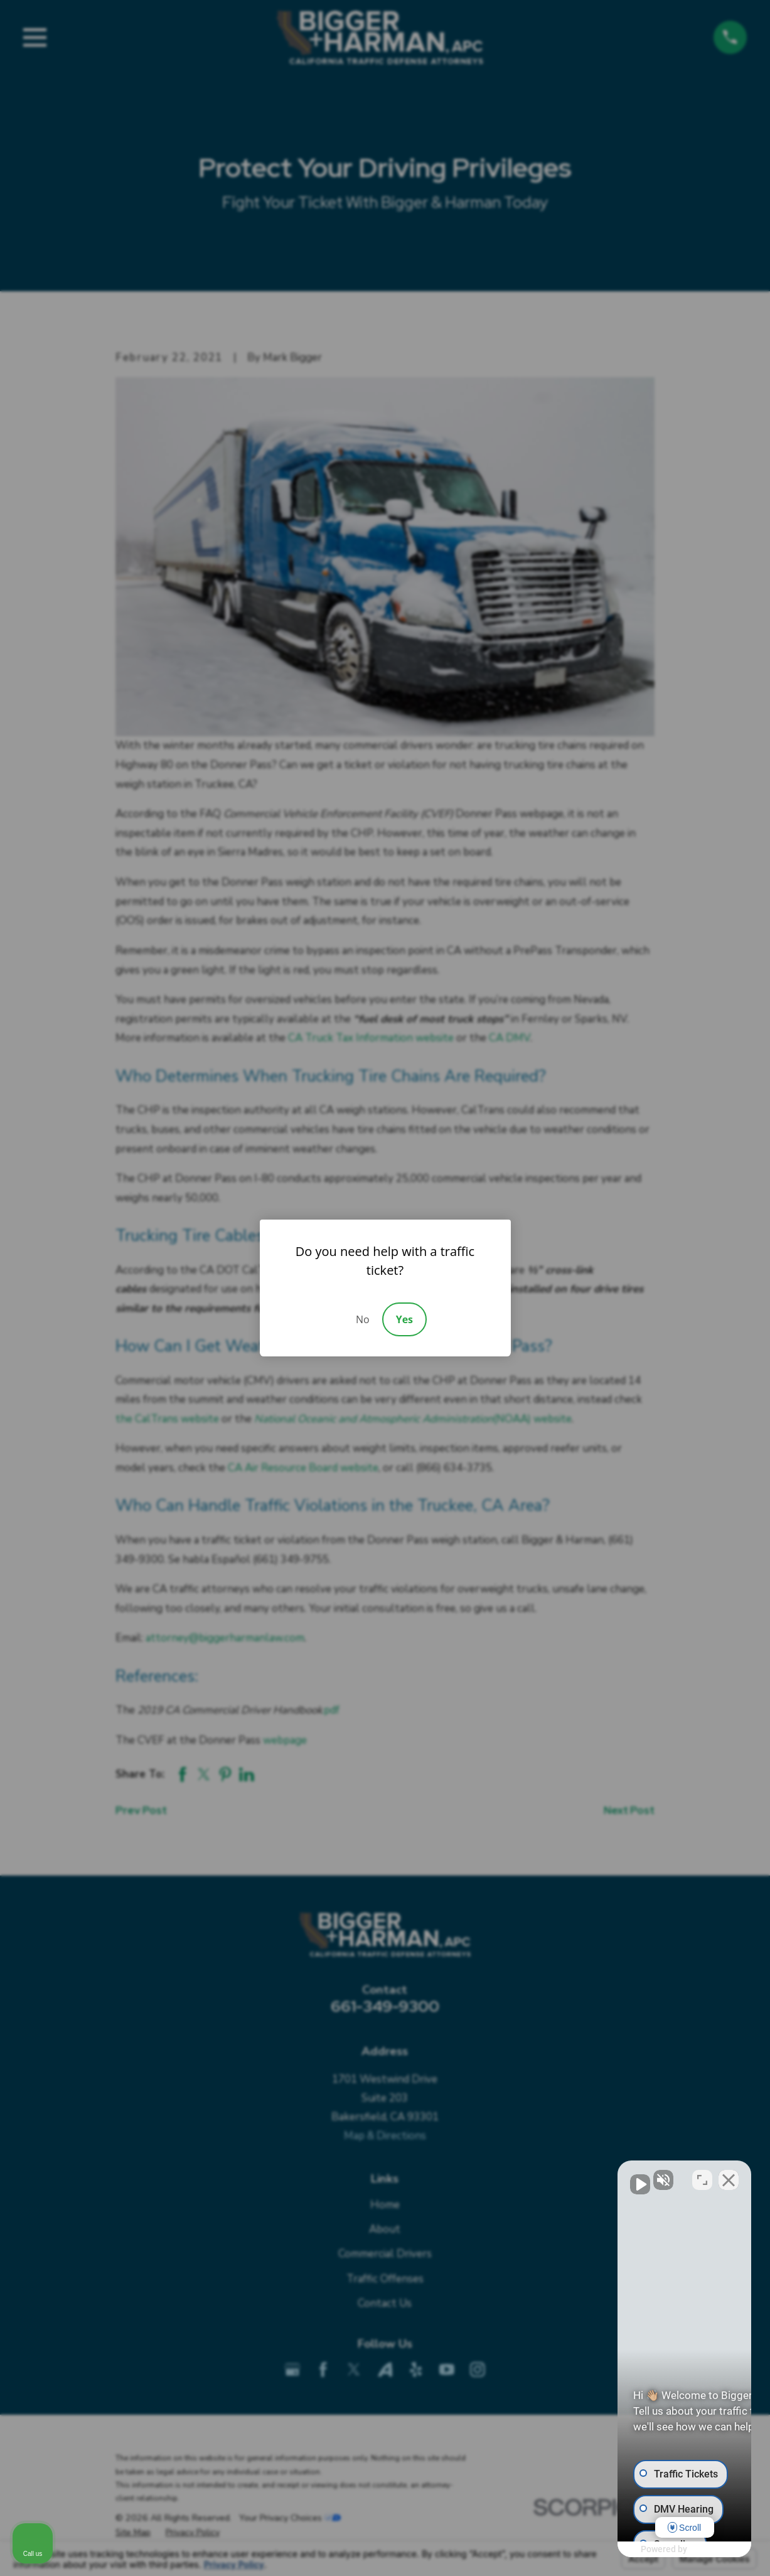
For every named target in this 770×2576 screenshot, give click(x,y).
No (363, 1319)
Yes (404, 1319)
